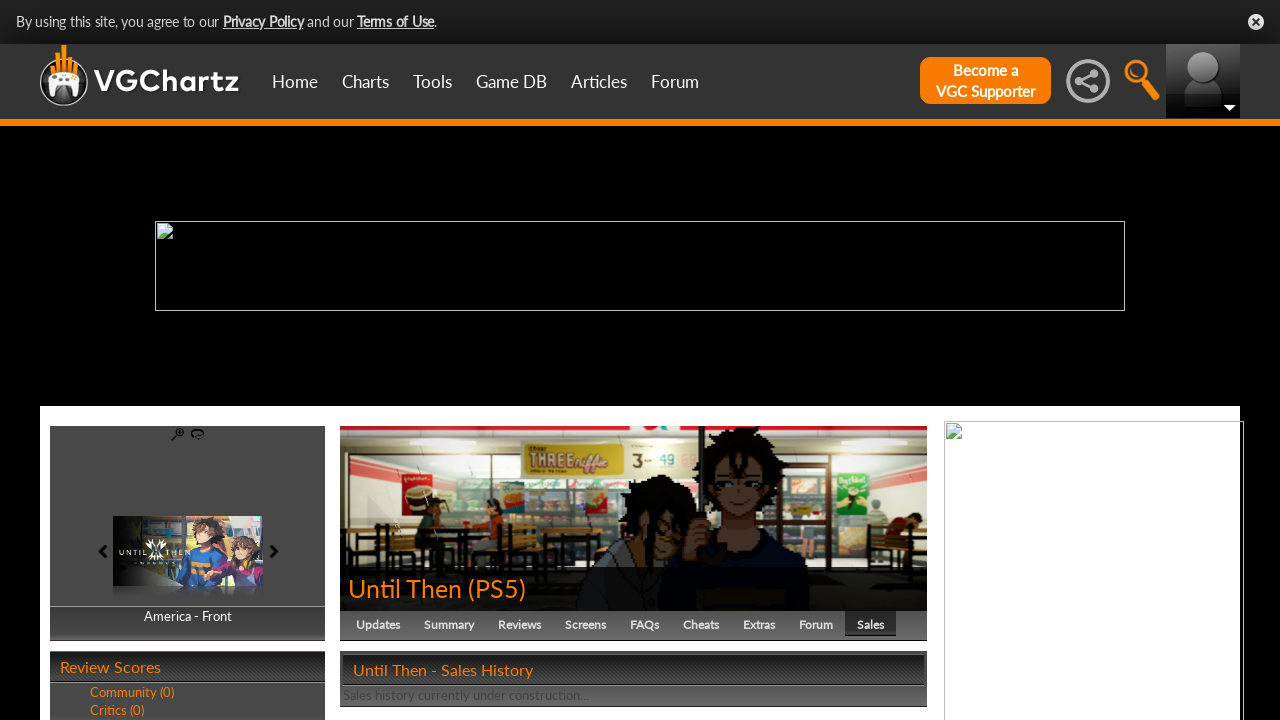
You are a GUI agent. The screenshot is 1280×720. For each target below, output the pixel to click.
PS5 (497, 588)
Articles (599, 81)
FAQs (644, 624)
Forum (675, 81)
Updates (378, 624)
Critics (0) (117, 710)
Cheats (701, 624)
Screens (585, 624)
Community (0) (132, 692)
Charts (365, 81)
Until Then (405, 588)
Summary (449, 624)
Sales (870, 624)
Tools (432, 81)
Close (1256, 22)
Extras (759, 624)
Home (295, 81)
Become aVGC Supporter (985, 80)
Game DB (511, 81)
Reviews (519, 624)
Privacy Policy (263, 21)
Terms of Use (395, 21)
